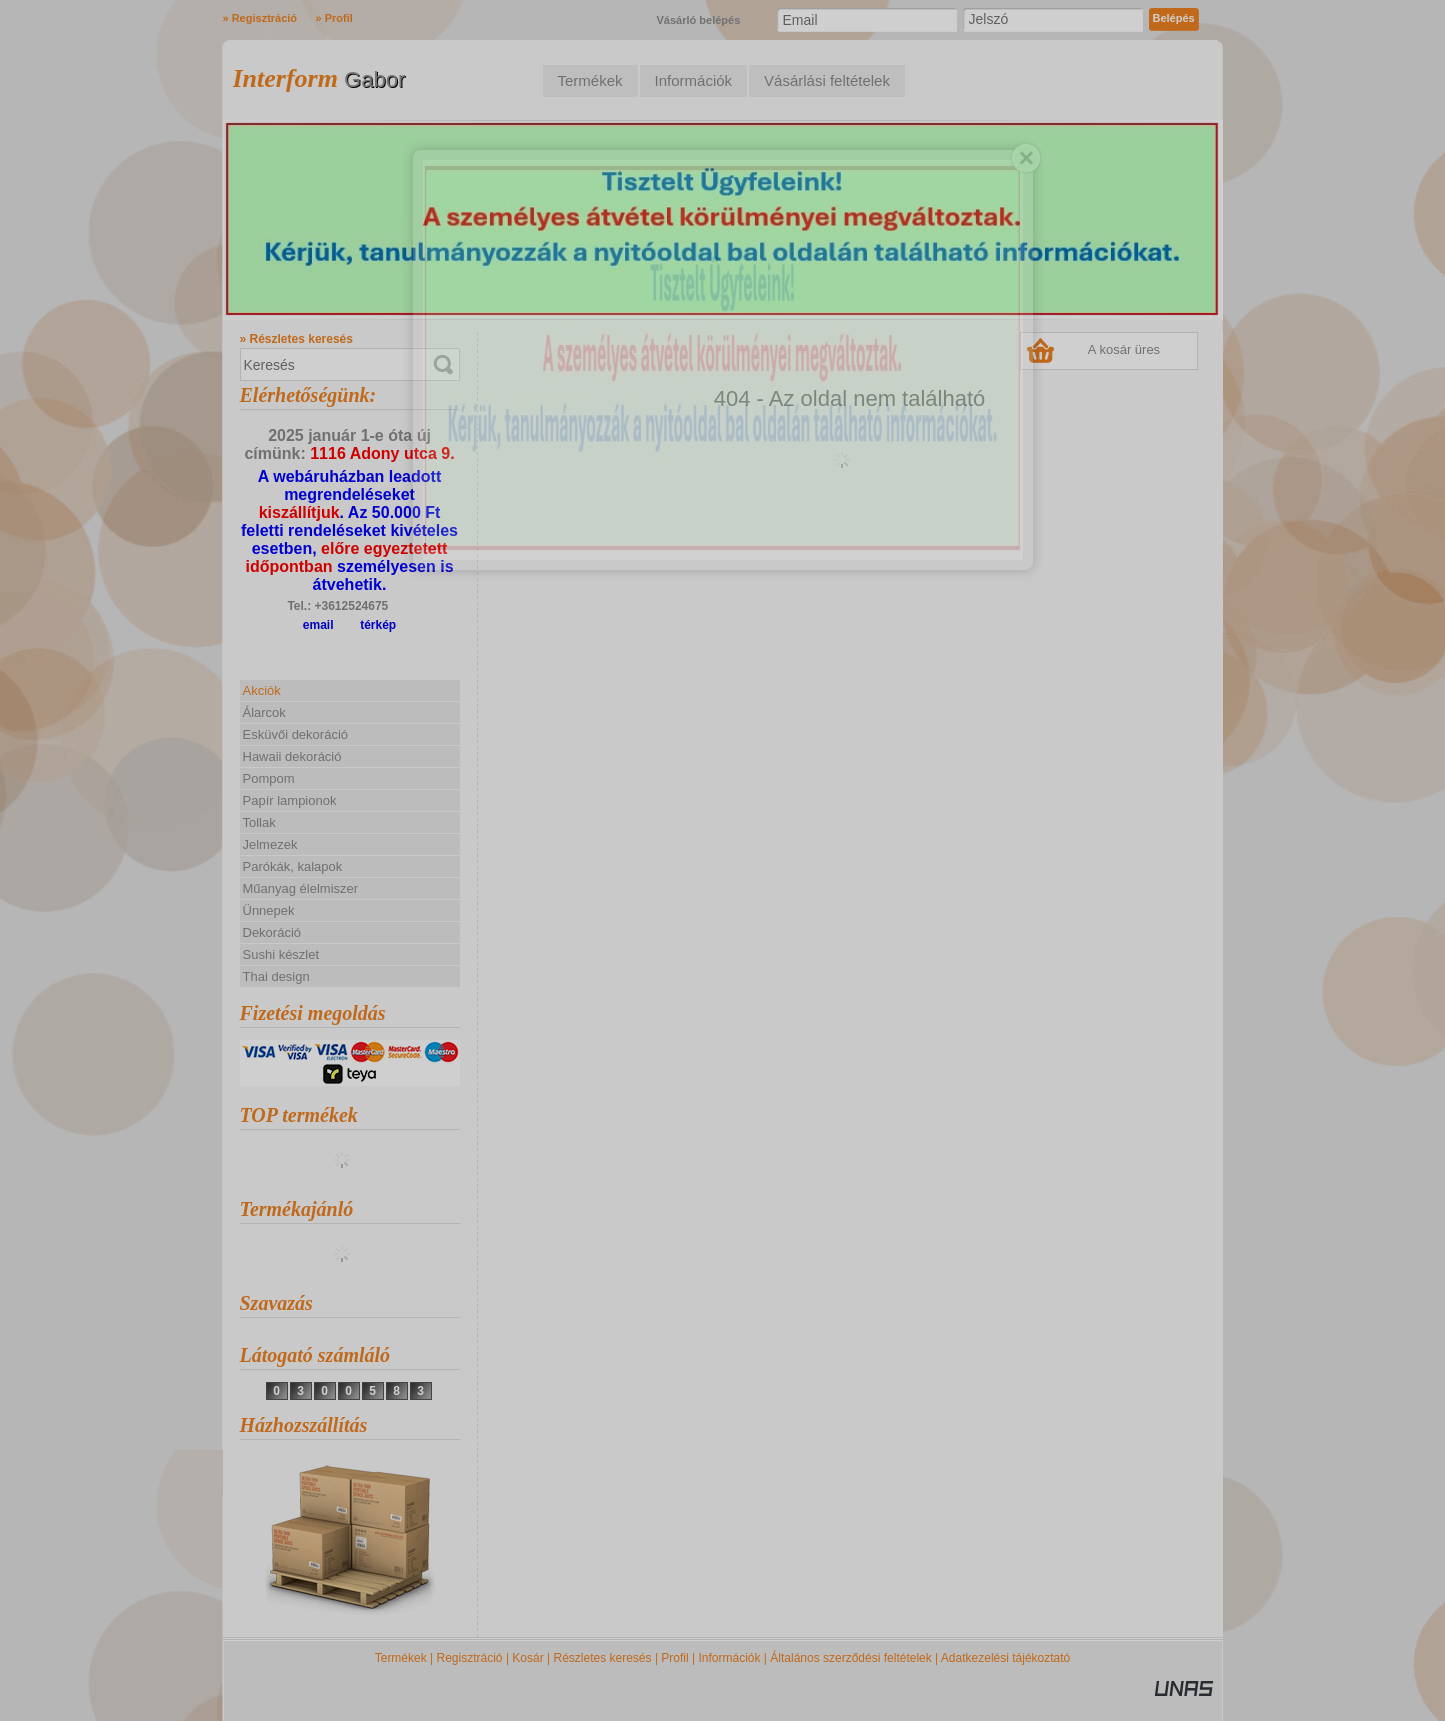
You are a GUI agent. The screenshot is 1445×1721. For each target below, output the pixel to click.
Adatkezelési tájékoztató (1005, 1658)
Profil (674, 1658)
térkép (378, 625)
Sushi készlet (281, 954)
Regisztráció (470, 1658)
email (318, 625)
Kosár (527, 1658)
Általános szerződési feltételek (850, 1658)
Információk (729, 1658)
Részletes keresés (603, 1658)
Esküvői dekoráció (296, 734)
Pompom (269, 778)
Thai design (276, 976)
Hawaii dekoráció (292, 756)
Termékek (401, 1658)
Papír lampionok (290, 800)
